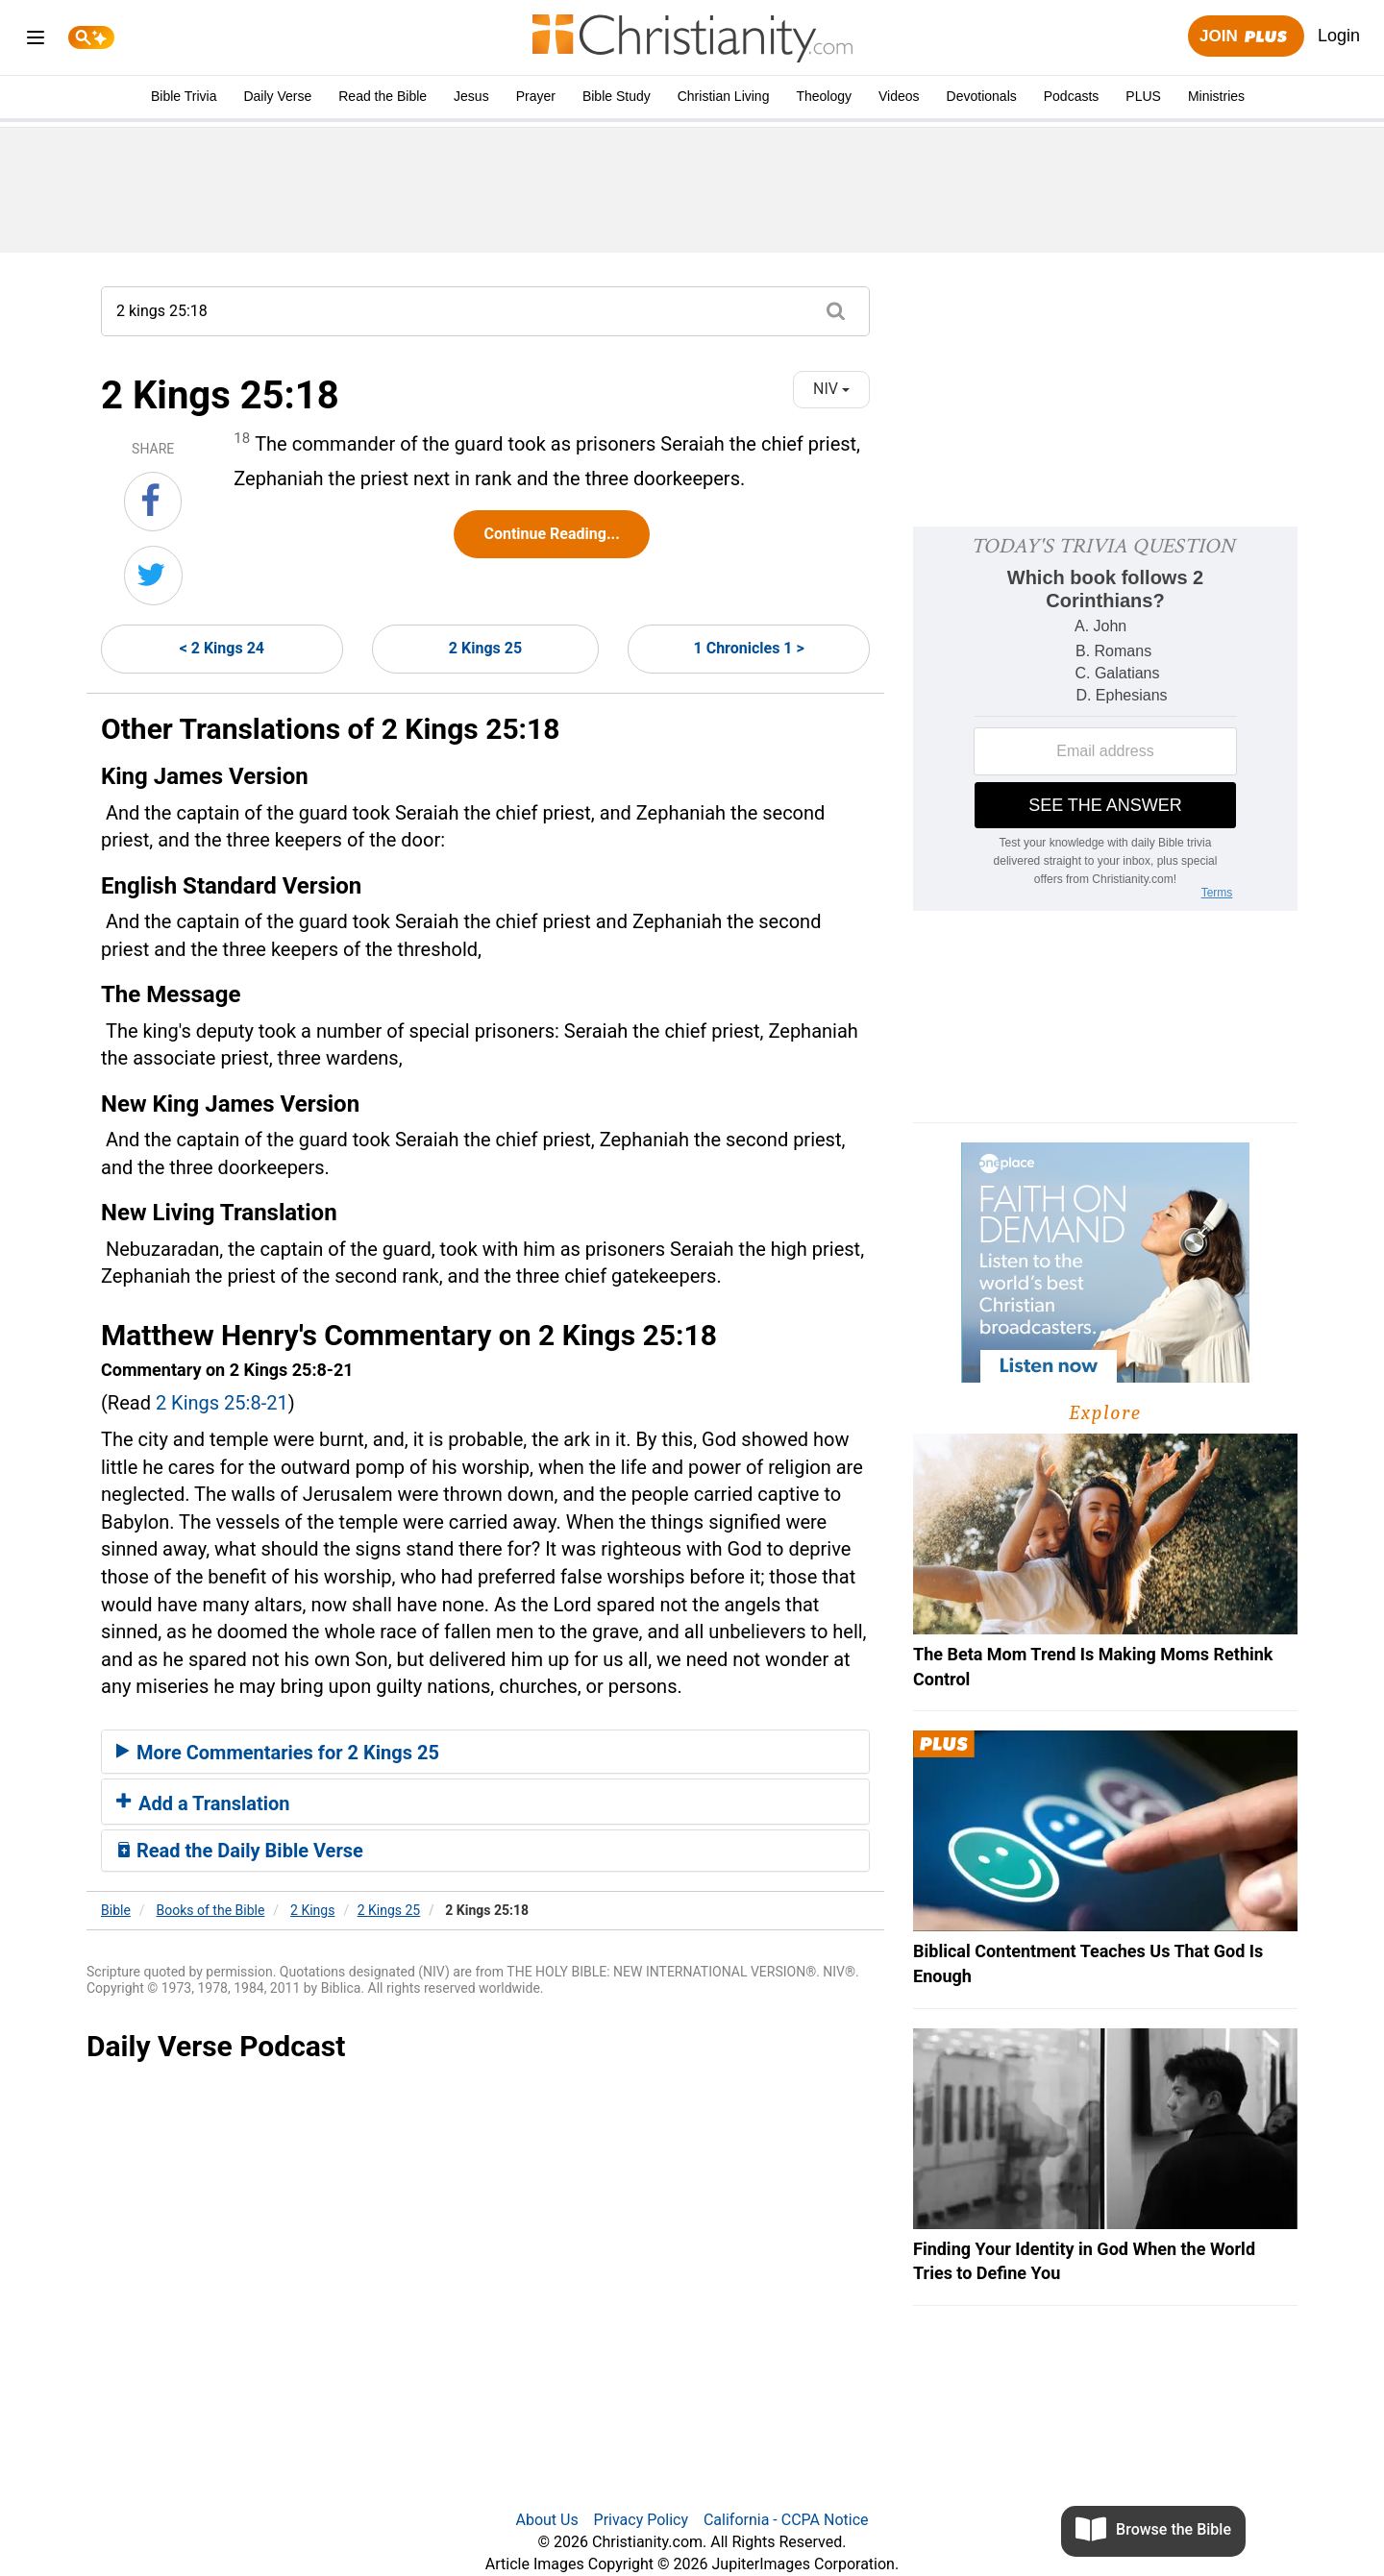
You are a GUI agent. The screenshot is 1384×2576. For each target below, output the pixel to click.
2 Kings (312, 1910)
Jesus (471, 96)
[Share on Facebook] (153, 501)
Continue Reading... (551, 534)
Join (1245, 37)
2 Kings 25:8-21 (222, 1402)
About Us (546, 2520)
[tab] (485, 1751)
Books (211, 1910)
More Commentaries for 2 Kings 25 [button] (277, 1752)
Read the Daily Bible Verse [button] (239, 1850)
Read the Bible (382, 96)
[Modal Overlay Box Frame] (1105, 719)
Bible (116, 1910)
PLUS (1143, 96)
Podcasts (1072, 96)
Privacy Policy (641, 2520)
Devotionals (982, 96)
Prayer (536, 96)
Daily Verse (277, 96)
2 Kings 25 (485, 648)
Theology (824, 96)
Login (1339, 35)
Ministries (1216, 96)
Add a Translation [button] (203, 1803)
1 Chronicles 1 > (749, 648)
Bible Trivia (183, 96)
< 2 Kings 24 (222, 648)
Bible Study (616, 96)
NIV (831, 389)
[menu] (35, 41)
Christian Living (724, 96)
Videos (899, 96)
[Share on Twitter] (153, 575)
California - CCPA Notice (786, 2520)
